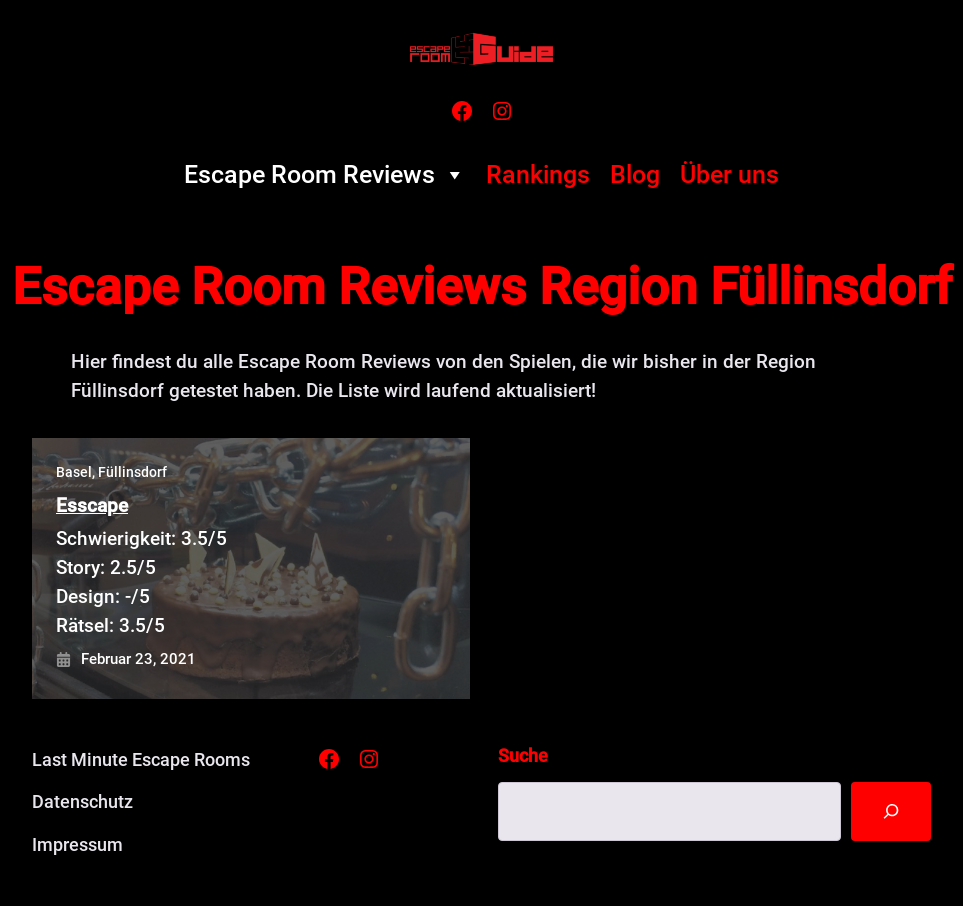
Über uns (729, 174)
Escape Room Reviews (325, 175)
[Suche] (891, 811)
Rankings (538, 174)
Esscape (92, 505)
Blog (635, 174)
